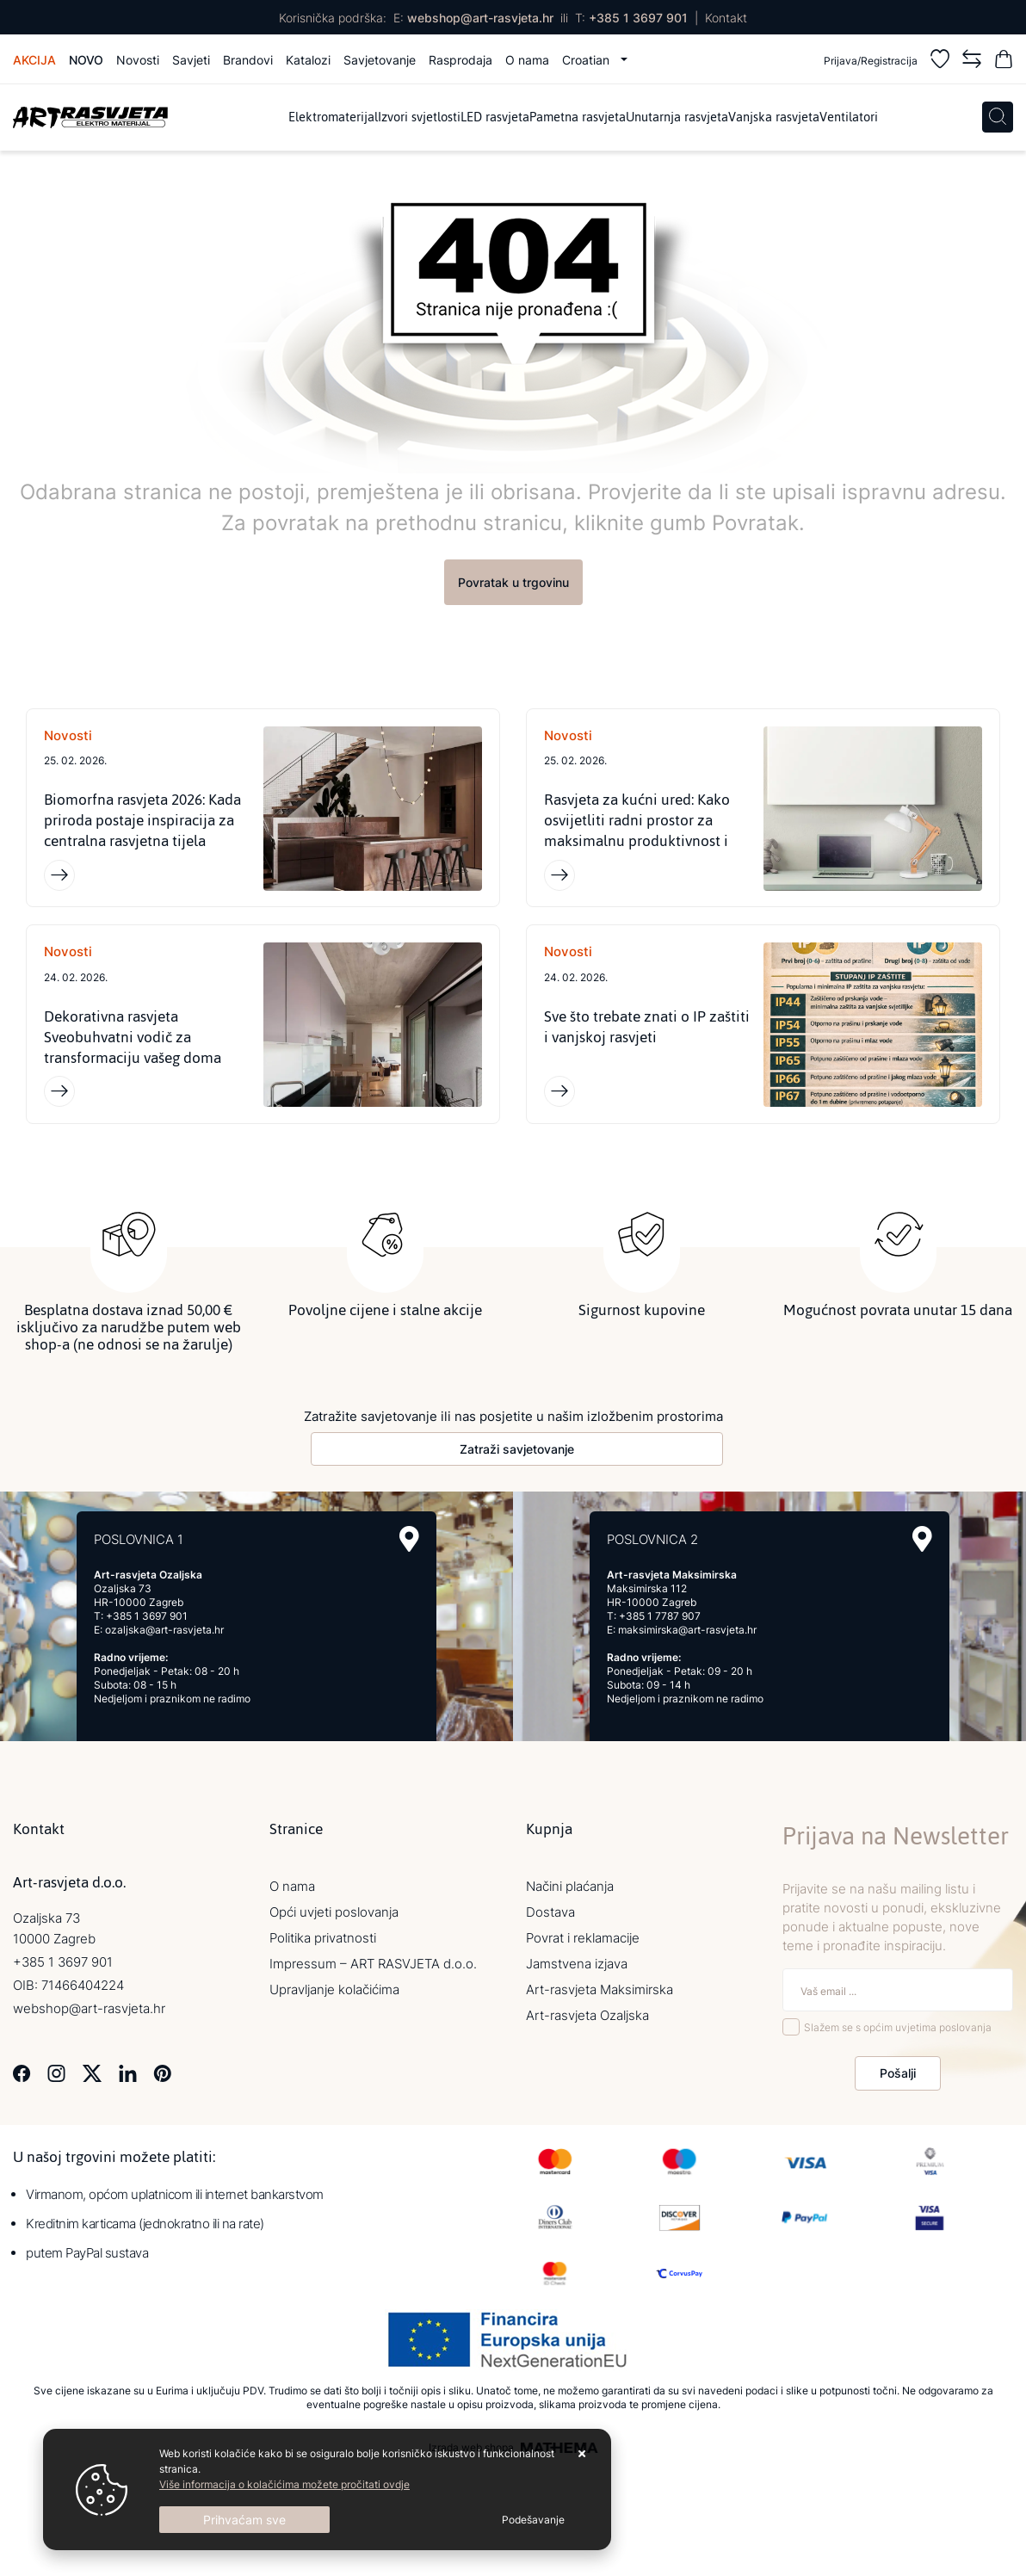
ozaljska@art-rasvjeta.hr (164, 1629)
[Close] (244, 2519)
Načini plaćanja (570, 1886)
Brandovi (248, 60)
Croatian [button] (587, 60)
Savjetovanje (379, 60)
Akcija (34, 60)
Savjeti (191, 60)
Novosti (137, 60)
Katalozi (308, 60)
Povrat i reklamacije (583, 1938)
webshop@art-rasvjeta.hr (480, 17)
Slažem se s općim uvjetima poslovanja (898, 2028)
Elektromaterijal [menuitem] (333, 117)
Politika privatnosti (322, 1938)
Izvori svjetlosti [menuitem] (419, 117)
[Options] (533, 2520)
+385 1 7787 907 (660, 1615)
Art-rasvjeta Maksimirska (599, 1989)
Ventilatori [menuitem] (848, 117)
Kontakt (726, 17)
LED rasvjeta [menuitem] (494, 117)
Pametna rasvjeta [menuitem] (577, 117)
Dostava (550, 1912)
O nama (527, 60)
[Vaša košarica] (1003, 61)
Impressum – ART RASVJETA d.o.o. (373, 1963)
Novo (86, 60)
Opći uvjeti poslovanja (334, 1912)
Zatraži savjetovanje (517, 1449)
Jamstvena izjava (576, 1963)
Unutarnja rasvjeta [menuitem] (677, 117)
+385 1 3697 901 (638, 17)
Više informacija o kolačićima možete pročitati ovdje (284, 2484)
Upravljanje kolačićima (334, 1989)
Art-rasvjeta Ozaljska (587, 2015)
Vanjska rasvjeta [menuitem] (773, 117)
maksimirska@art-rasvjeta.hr (687, 1629)
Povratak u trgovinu (513, 582)
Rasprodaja (460, 60)
